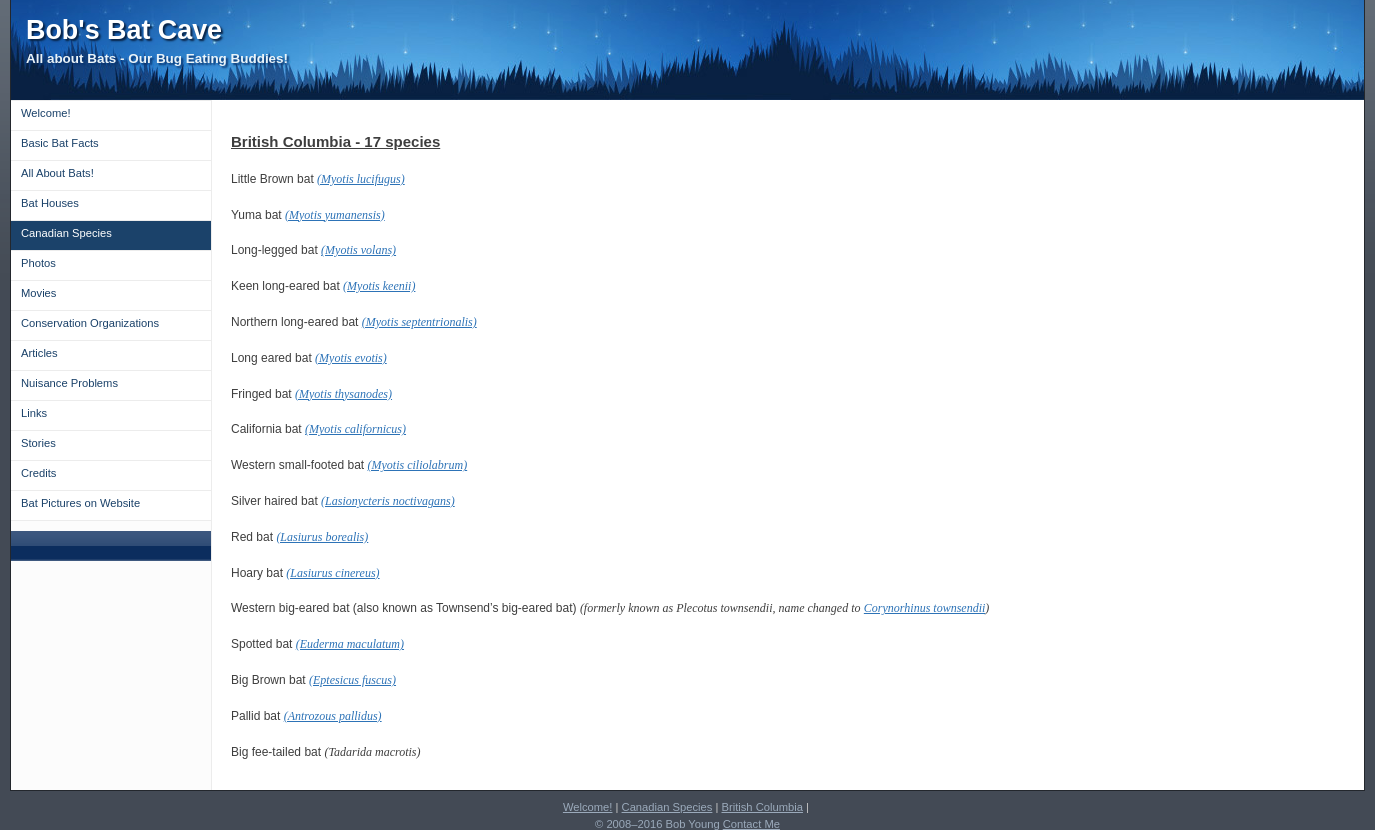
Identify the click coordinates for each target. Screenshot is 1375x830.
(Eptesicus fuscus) (352, 680)
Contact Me (751, 824)
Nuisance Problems (69, 383)
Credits (38, 473)
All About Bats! (57, 173)
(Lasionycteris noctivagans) (388, 501)
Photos (38, 263)
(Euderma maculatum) (350, 644)
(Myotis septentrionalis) (419, 322)
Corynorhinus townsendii (924, 608)
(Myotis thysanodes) (343, 394)
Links (34, 413)
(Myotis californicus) (355, 429)
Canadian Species (66, 233)
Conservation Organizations (90, 323)
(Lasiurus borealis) (322, 537)
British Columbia (762, 807)
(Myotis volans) (358, 250)
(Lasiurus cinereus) (332, 573)
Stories (38, 443)
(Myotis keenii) (379, 286)
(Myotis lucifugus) (361, 179)
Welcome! (46, 113)
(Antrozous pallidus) (333, 716)
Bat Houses (50, 203)
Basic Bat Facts (60, 143)
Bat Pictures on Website (80, 503)
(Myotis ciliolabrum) (418, 465)
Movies (38, 293)
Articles (39, 353)
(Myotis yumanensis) (335, 215)
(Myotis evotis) (351, 358)
